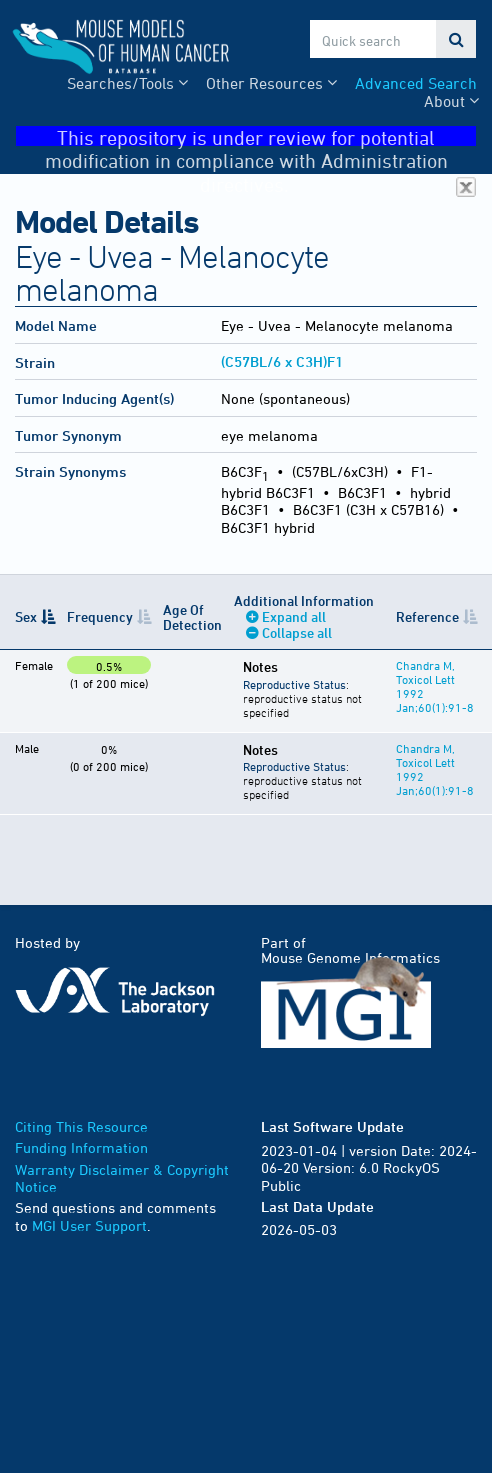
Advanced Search (416, 83)
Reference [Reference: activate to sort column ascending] (427, 616)
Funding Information (81, 1147)
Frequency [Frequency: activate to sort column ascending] (100, 616)
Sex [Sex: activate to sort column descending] (26, 616)
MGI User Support (89, 1225)
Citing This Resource (81, 1126)
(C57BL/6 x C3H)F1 (282, 361)
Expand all (294, 616)
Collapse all (297, 632)
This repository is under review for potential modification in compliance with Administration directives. (261, 136)
